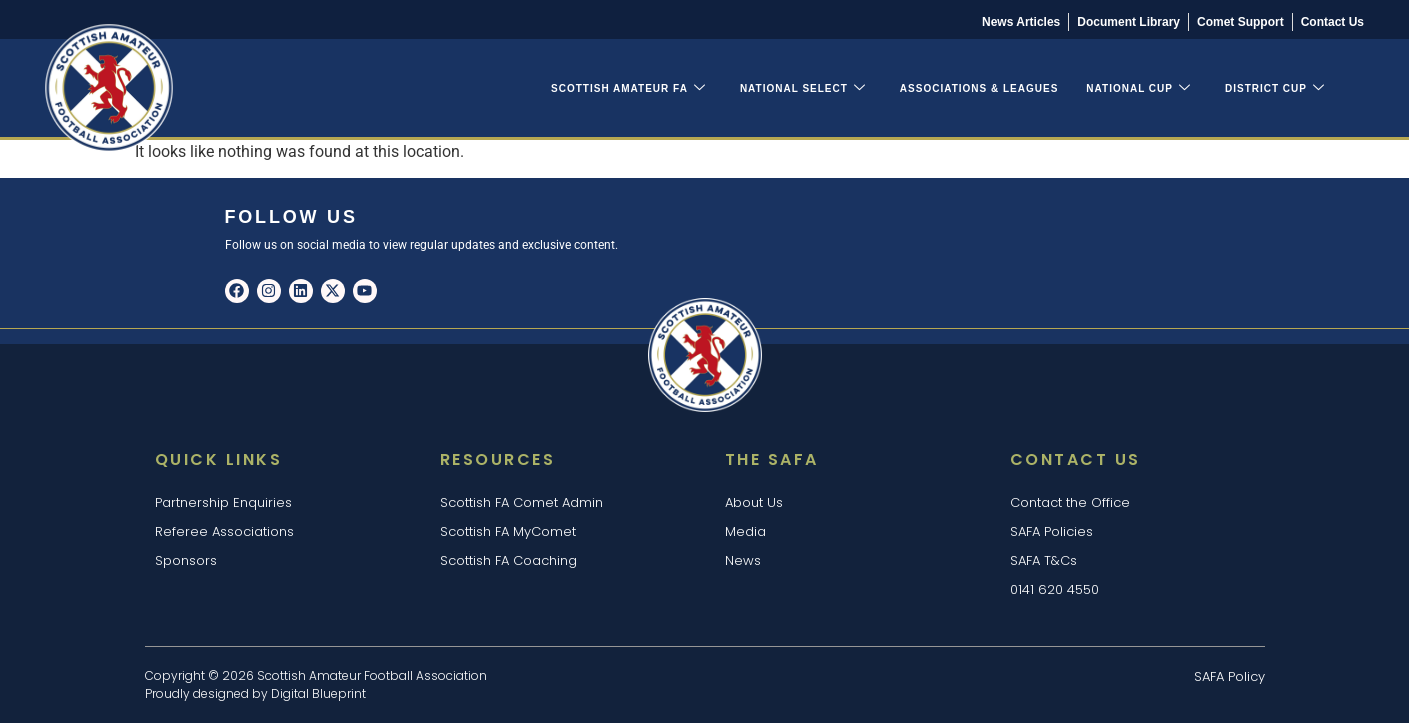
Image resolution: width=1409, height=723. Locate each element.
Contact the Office (1070, 502)
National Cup (1138, 88)
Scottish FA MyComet (508, 531)
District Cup (1275, 88)
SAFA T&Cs (1043, 560)
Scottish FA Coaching (508, 560)
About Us (754, 502)
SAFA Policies (1051, 531)
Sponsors (186, 560)
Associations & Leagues (979, 88)
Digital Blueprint (318, 693)
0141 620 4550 (1054, 589)
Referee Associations (224, 531)
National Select (803, 88)
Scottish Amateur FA (628, 88)
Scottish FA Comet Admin (521, 502)
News (743, 560)
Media (745, 531)
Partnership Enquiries (223, 502)
